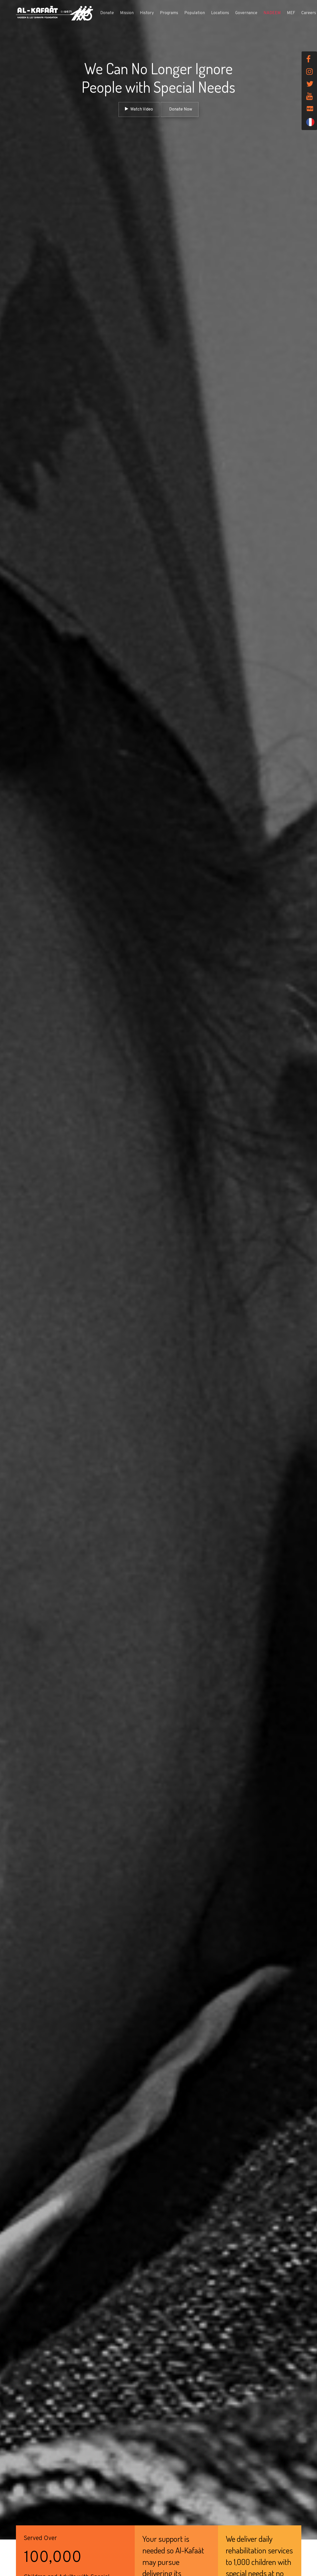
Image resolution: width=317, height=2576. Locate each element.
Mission (127, 13)
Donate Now (180, 109)
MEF (291, 13)
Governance (246, 13)
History (147, 13)
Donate (107, 13)
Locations (220, 13)
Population (194, 13)
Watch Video (139, 109)
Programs (169, 13)
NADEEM (272, 13)
